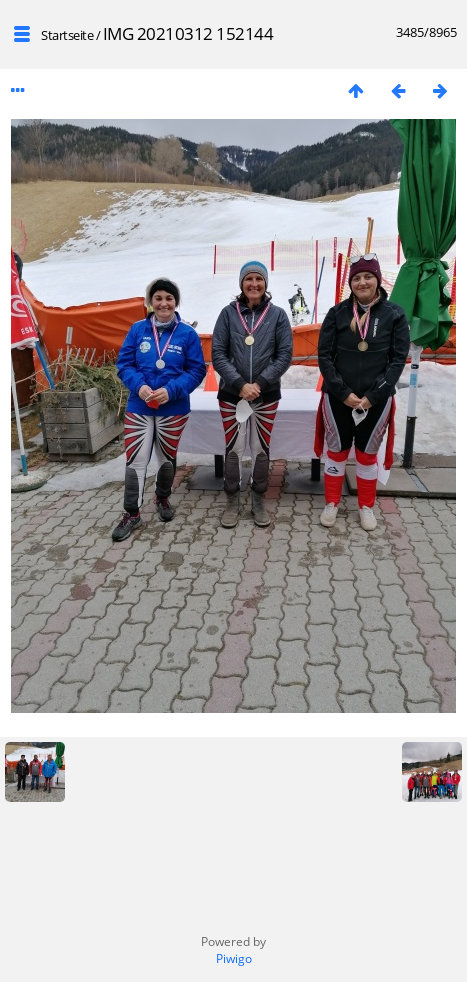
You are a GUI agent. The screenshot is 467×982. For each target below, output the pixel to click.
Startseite (67, 35)
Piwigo (234, 958)
